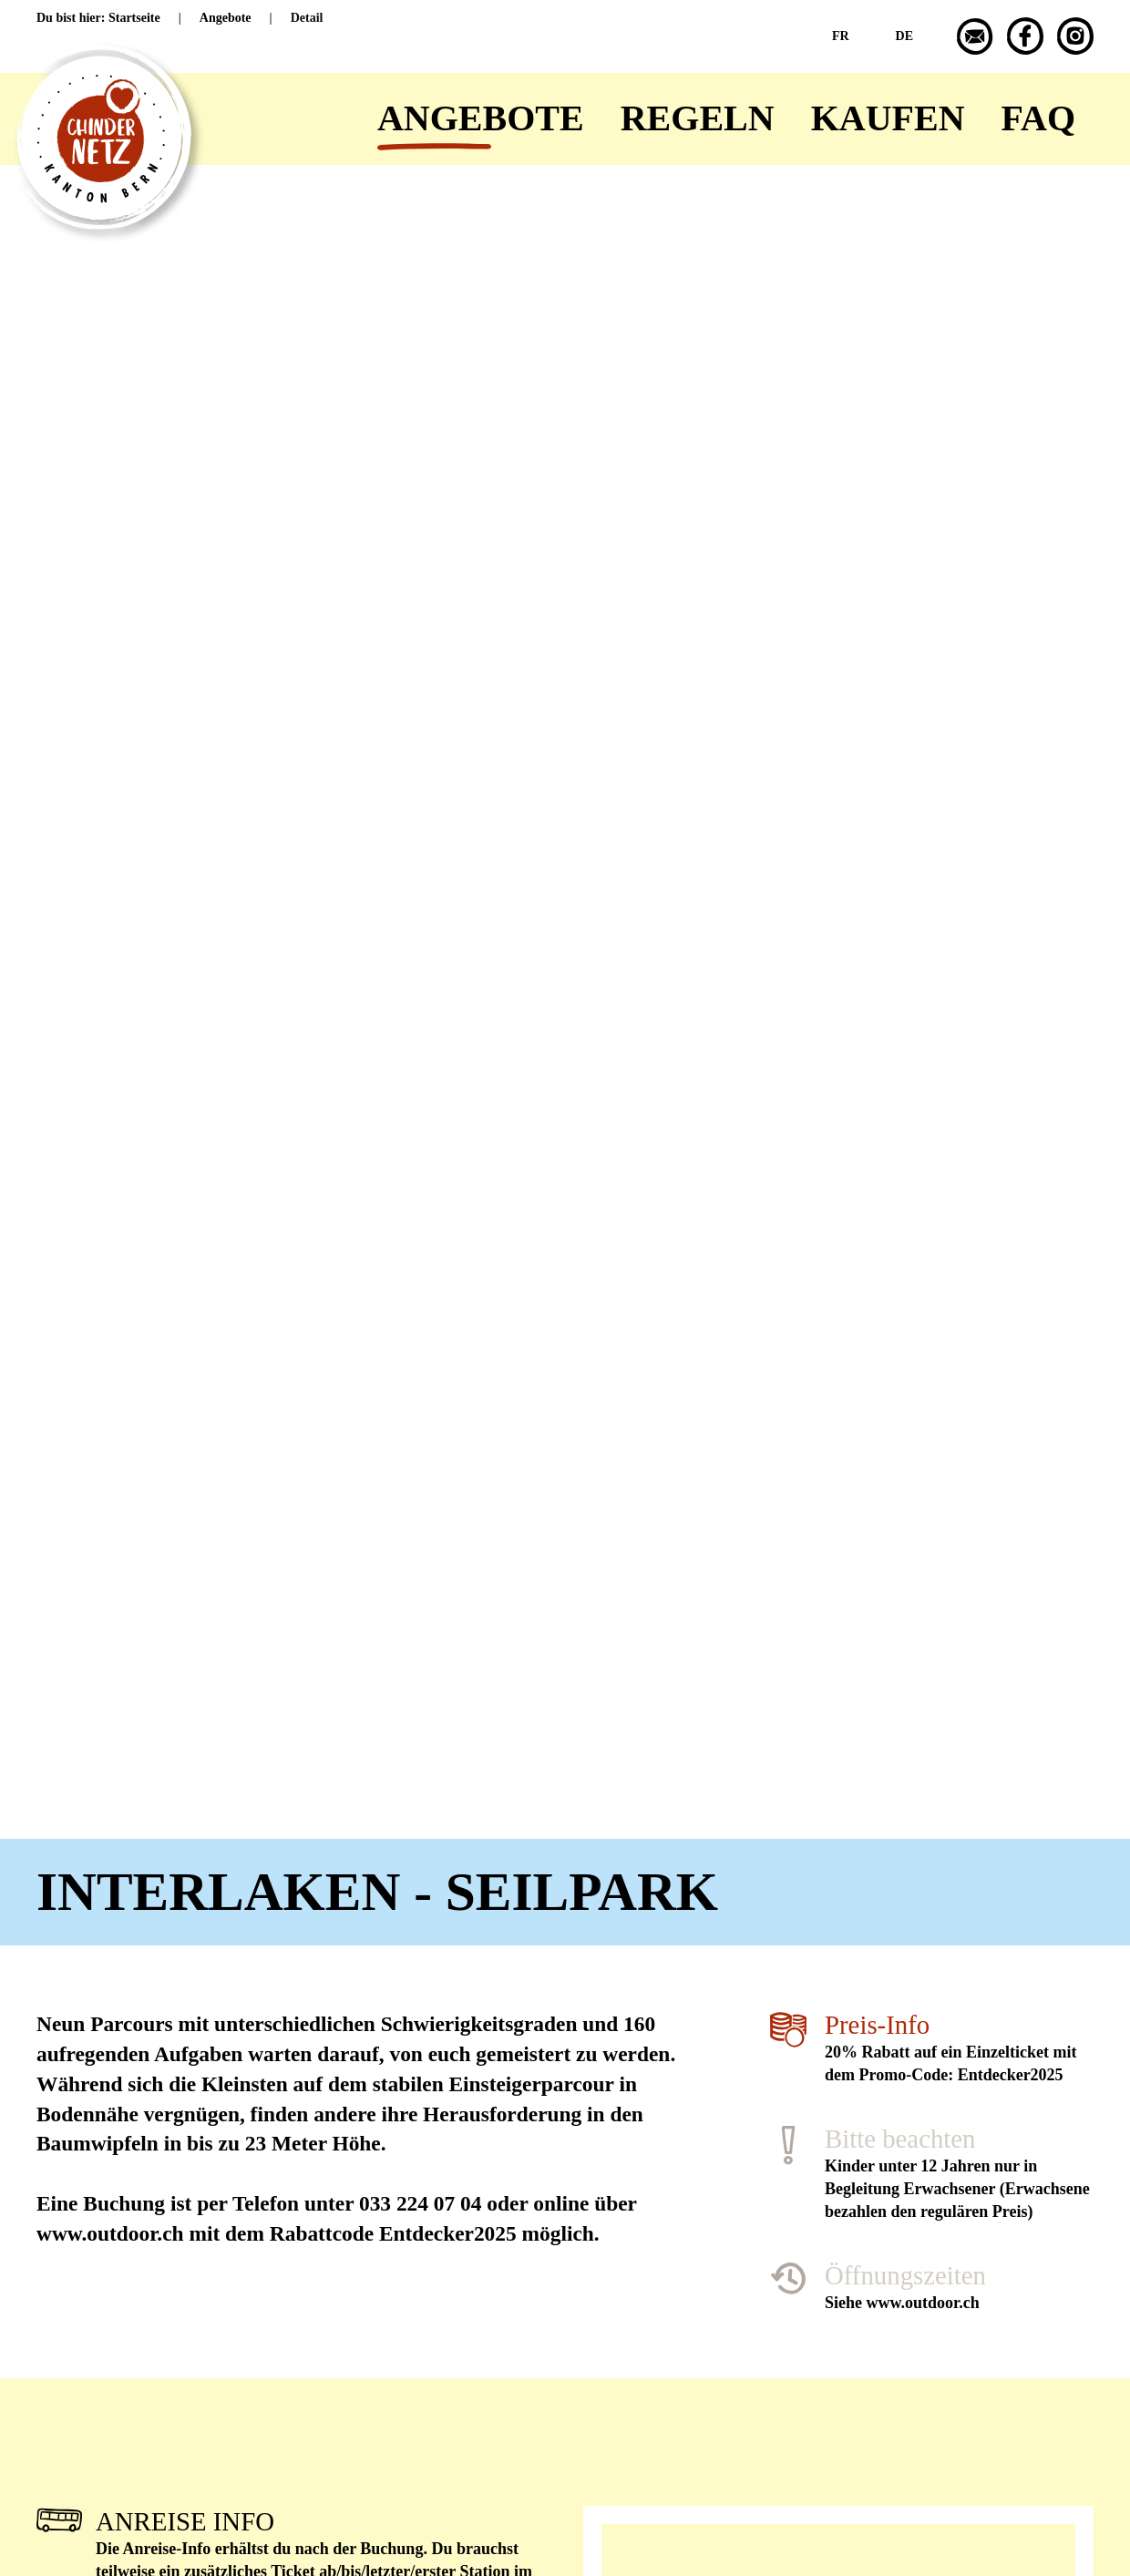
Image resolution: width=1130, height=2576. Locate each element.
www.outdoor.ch (923, 2303)
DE (904, 36)
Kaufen (888, 118)
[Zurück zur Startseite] (82, 119)
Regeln (698, 118)
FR (840, 36)
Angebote (480, 118)
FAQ (1038, 118)
